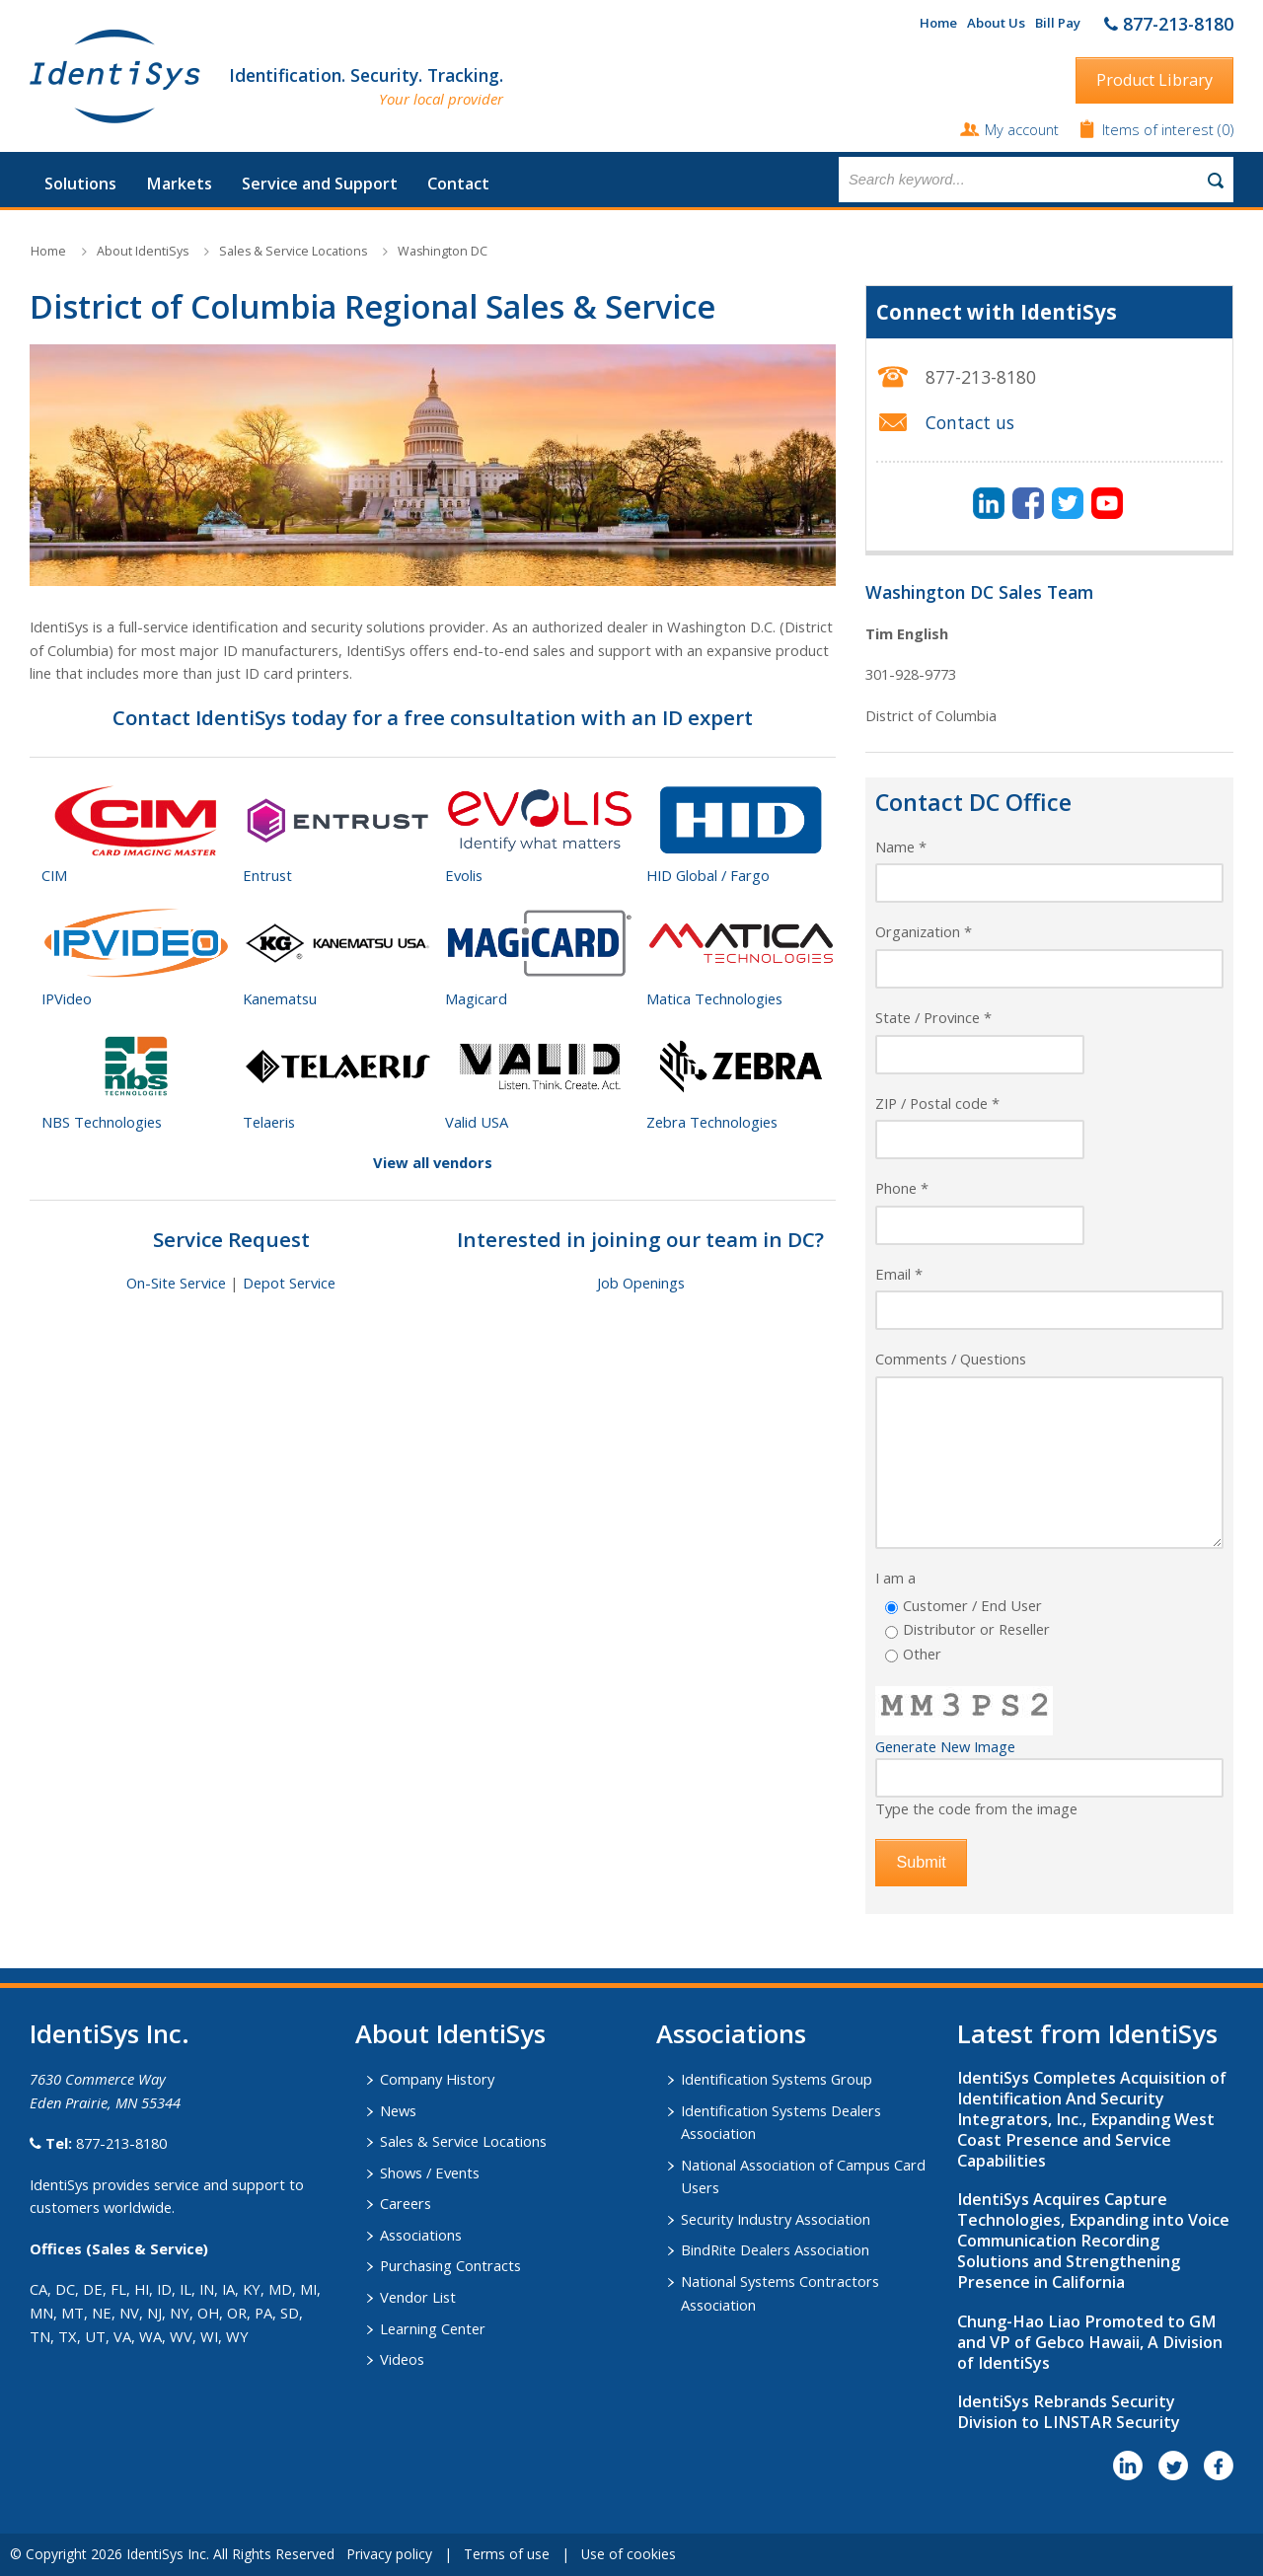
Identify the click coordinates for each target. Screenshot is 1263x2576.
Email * (899, 1274)
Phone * (902, 1188)
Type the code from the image (976, 1808)
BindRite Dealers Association (775, 2249)
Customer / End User (972, 1605)
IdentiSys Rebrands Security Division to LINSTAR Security (1068, 2412)
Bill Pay (1057, 23)
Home (938, 23)
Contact (458, 183)
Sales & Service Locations (293, 251)
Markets (179, 183)
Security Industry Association (775, 2219)
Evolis (464, 875)
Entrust (267, 875)
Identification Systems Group (776, 2079)
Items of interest (1160, 129)
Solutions (80, 183)
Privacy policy (389, 2553)
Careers (405, 2203)
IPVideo (66, 998)
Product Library (1154, 80)
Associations (421, 2235)
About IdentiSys (142, 251)
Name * (901, 846)
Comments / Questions (950, 1358)
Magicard (476, 998)
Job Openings (641, 1282)
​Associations (731, 2033)
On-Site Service (176, 1282)
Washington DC (442, 251)
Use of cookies (628, 2553)
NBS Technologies (101, 1122)
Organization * (923, 931)
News (398, 2110)
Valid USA (476, 1122)
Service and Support (320, 183)
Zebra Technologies (712, 1122)
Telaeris (269, 1122)
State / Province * (933, 1017)
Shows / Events (430, 2172)
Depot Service (289, 1282)
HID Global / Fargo (708, 875)
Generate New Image (945, 1746)
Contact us (970, 422)
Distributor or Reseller (976, 1629)
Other (922, 1653)
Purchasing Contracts (450, 2265)
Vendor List (418, 2297)
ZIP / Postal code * (937, 1103)
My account (1022, 129)
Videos (402, 2359)
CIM (54, 875)
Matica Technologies (714, 998)
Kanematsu (280, 998)
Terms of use (507, 2553)
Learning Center (432, 2328)
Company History (437, 2079)
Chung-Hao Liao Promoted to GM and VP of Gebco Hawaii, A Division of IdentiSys (1090, 2342)
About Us (996, 23)
